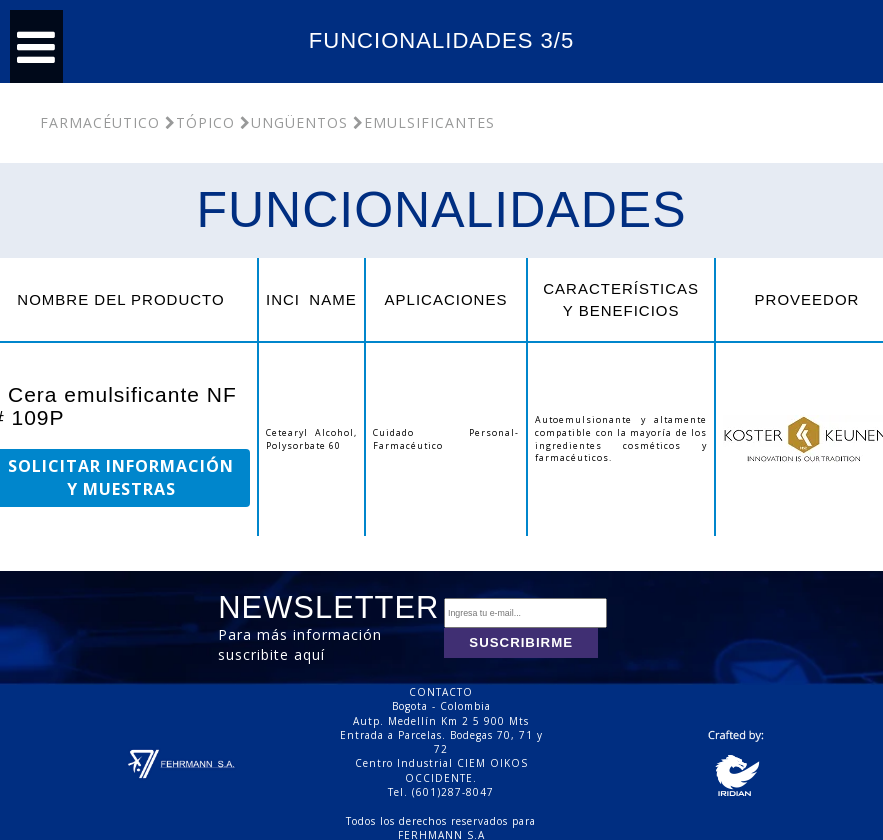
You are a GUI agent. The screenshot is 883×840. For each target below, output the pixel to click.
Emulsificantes (424, 122)
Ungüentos (294, 122)
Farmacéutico (100, 122)
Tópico (200, 122)
